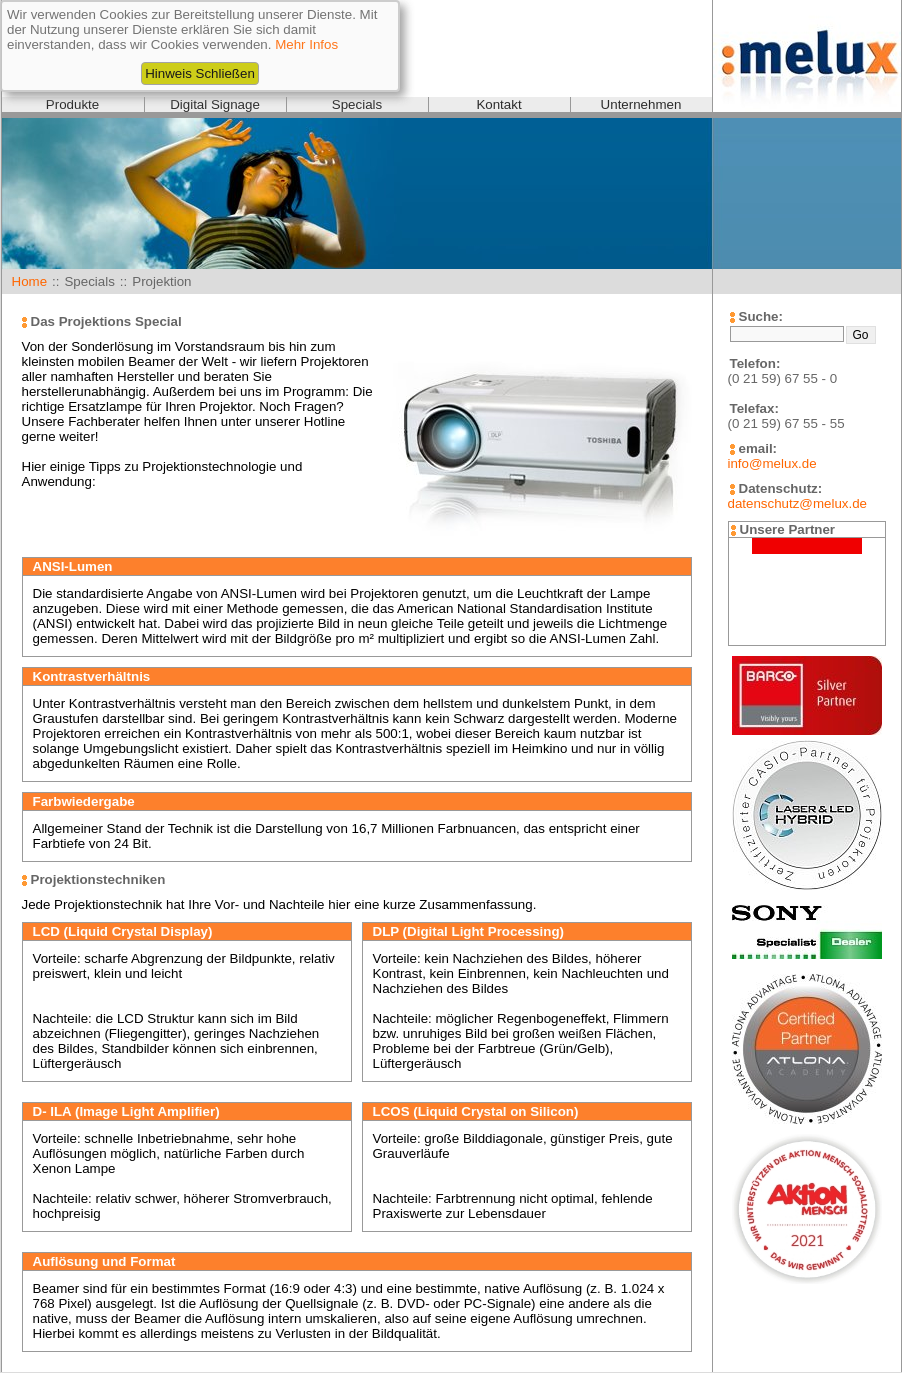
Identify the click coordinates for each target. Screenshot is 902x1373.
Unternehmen (641, 104)
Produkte (72, 104)
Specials (357, 104)
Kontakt (498, 104)
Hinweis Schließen (200, 73)
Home (30, 281)
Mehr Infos (306, 44)
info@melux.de (772, 463)
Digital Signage (215, 104)
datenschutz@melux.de (797, 503)
